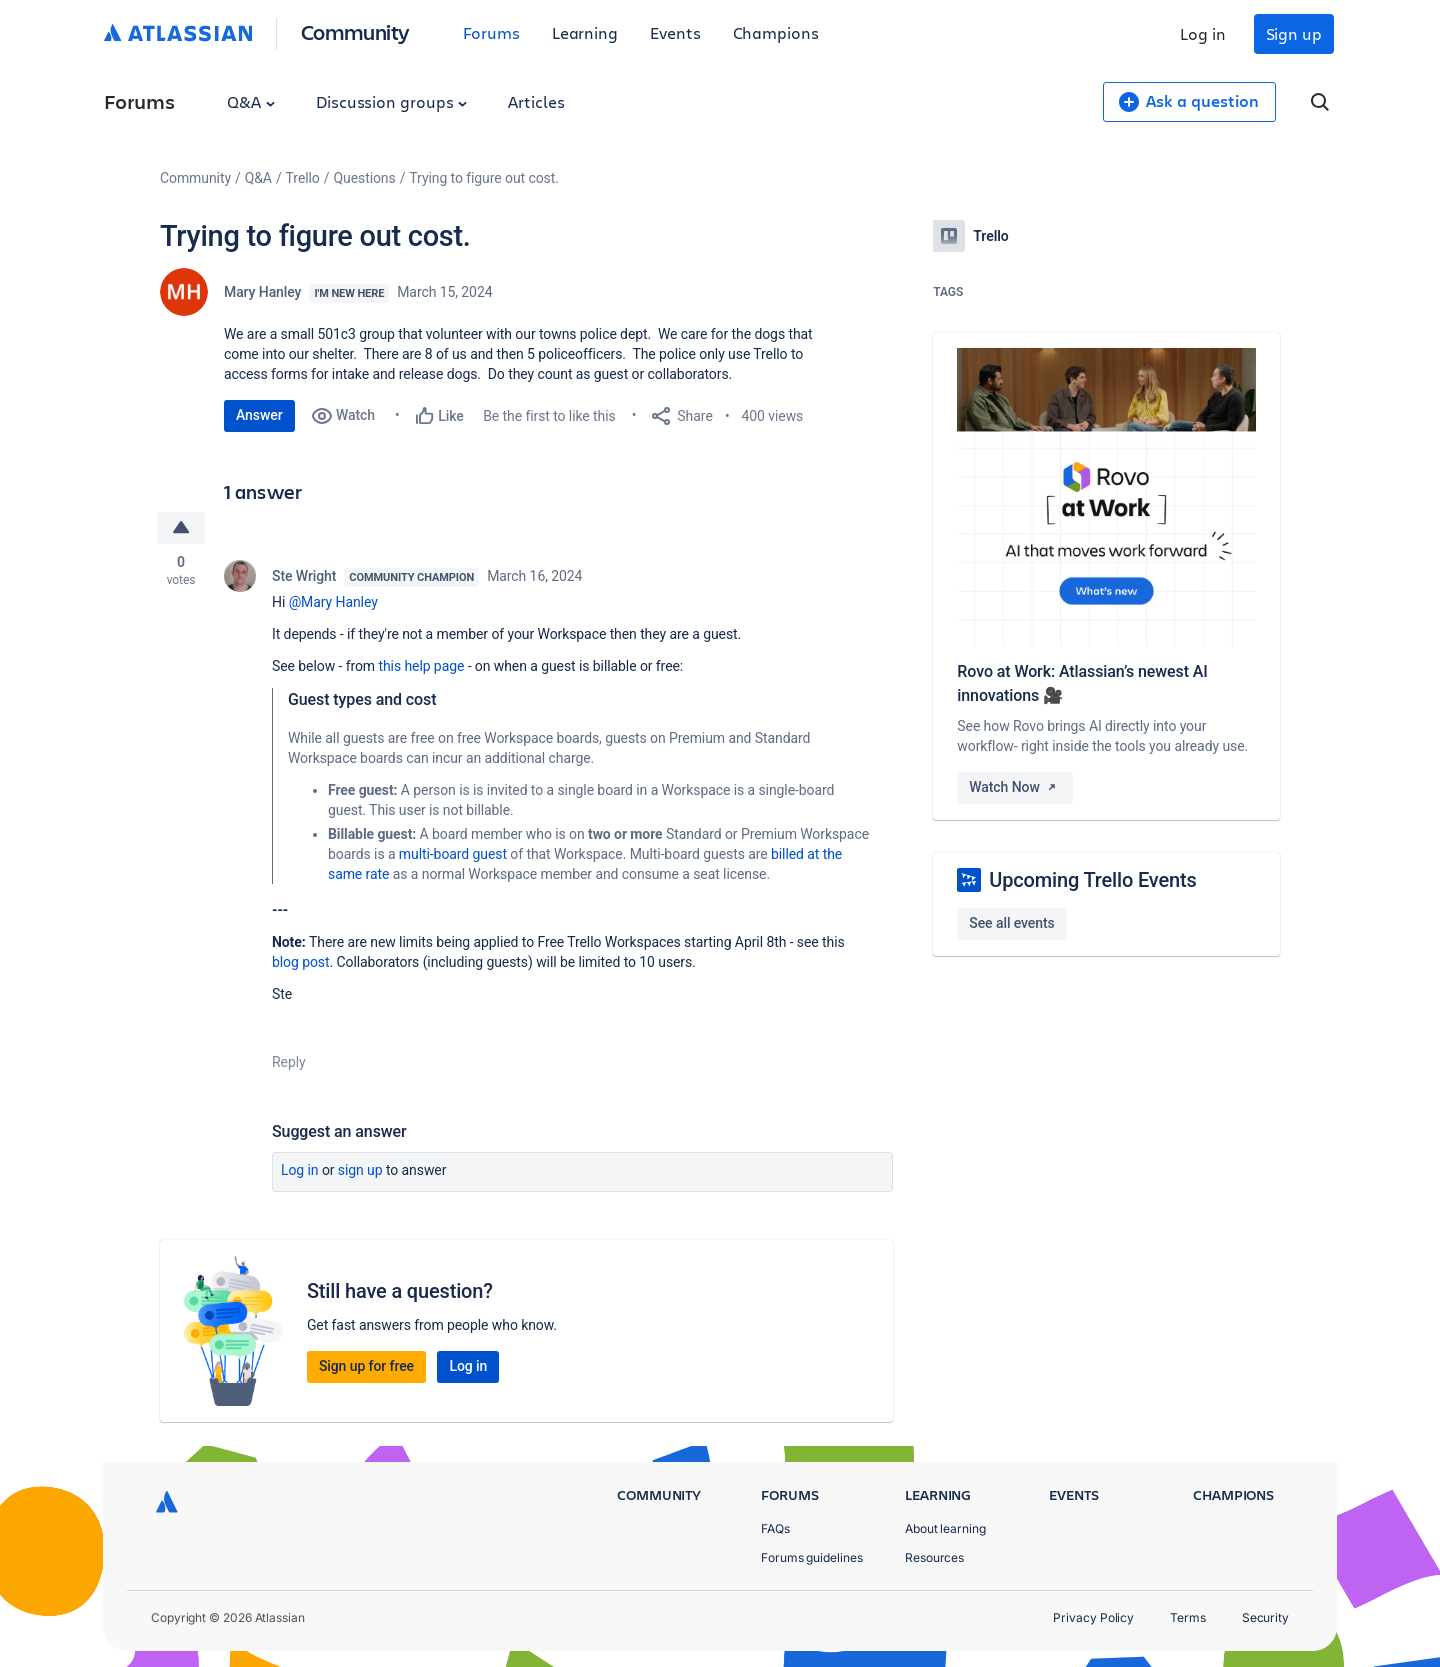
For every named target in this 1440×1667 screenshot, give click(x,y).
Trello (303, 178)
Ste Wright (304, 576)
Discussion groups (392, 101)
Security (1265, 1617)
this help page (421, 666)
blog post (300, 962)
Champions (776, 32)
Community (355, 31)
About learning (945, 1528)
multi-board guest (453, 854)
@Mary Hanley (333, 602)
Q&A (251, 101)
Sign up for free (366, 1366)
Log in (1203, 33)
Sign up (1294, 33)
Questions (364, 178)
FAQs (775, 1528)
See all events (1011, 923)
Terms (1188, 1617)
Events (675, 32)
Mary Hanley (262, 292)
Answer (259, 415)
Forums (491, 32)
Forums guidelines (812, 1557)
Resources (934, 1557)
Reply (289, 1062)
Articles (536, 101)
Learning (585, 32)
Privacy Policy (1093, 1617)
